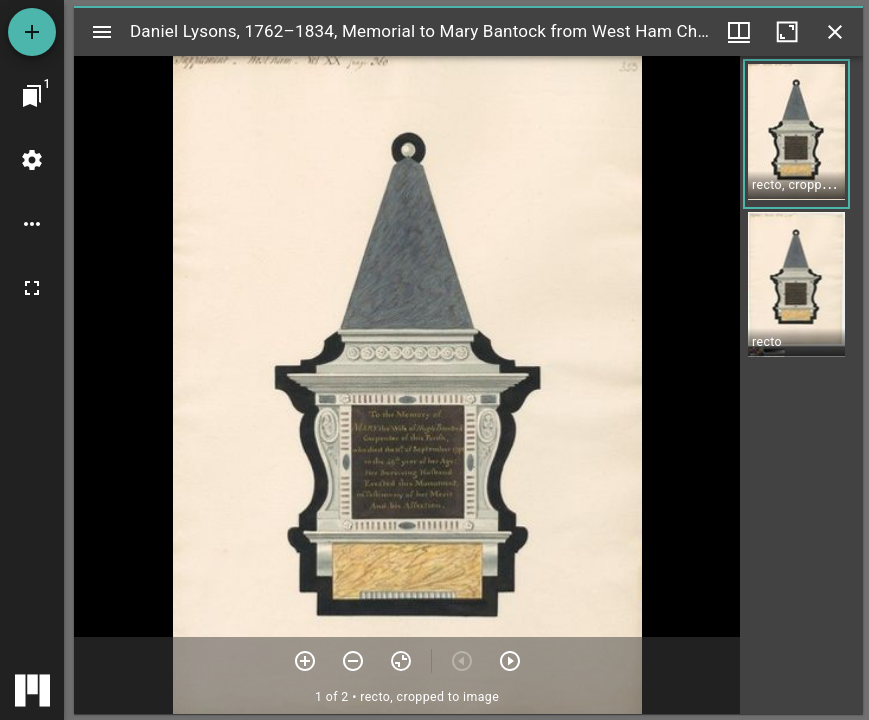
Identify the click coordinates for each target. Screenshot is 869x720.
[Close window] (835, 32)
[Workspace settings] (32, 160)
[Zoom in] (305, 661)
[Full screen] (32, 288)
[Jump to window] (32, 96)
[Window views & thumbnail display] (739, 32)
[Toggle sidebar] (102, 32)
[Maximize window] (787, 32)
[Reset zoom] (401, 661)
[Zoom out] (353, 661)
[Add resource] (32, 32)
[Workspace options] (32, 224)
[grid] (801, 385)
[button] (796, 134)
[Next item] (510, 661)
